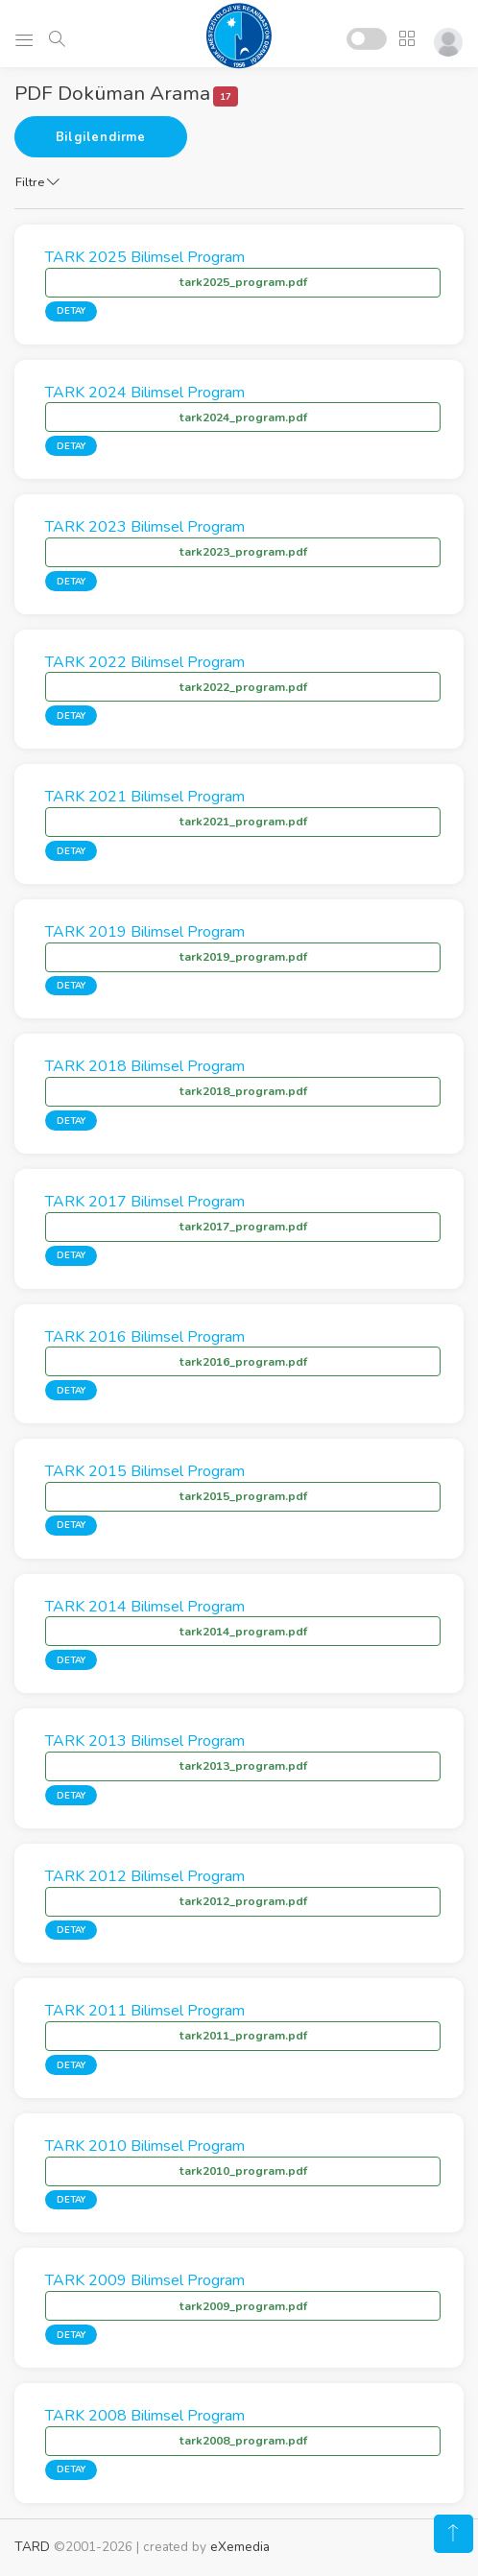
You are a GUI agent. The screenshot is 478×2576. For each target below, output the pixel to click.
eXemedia (240, 2547)
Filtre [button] (37, 182)
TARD (32, 2547)
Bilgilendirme (101, 137)
